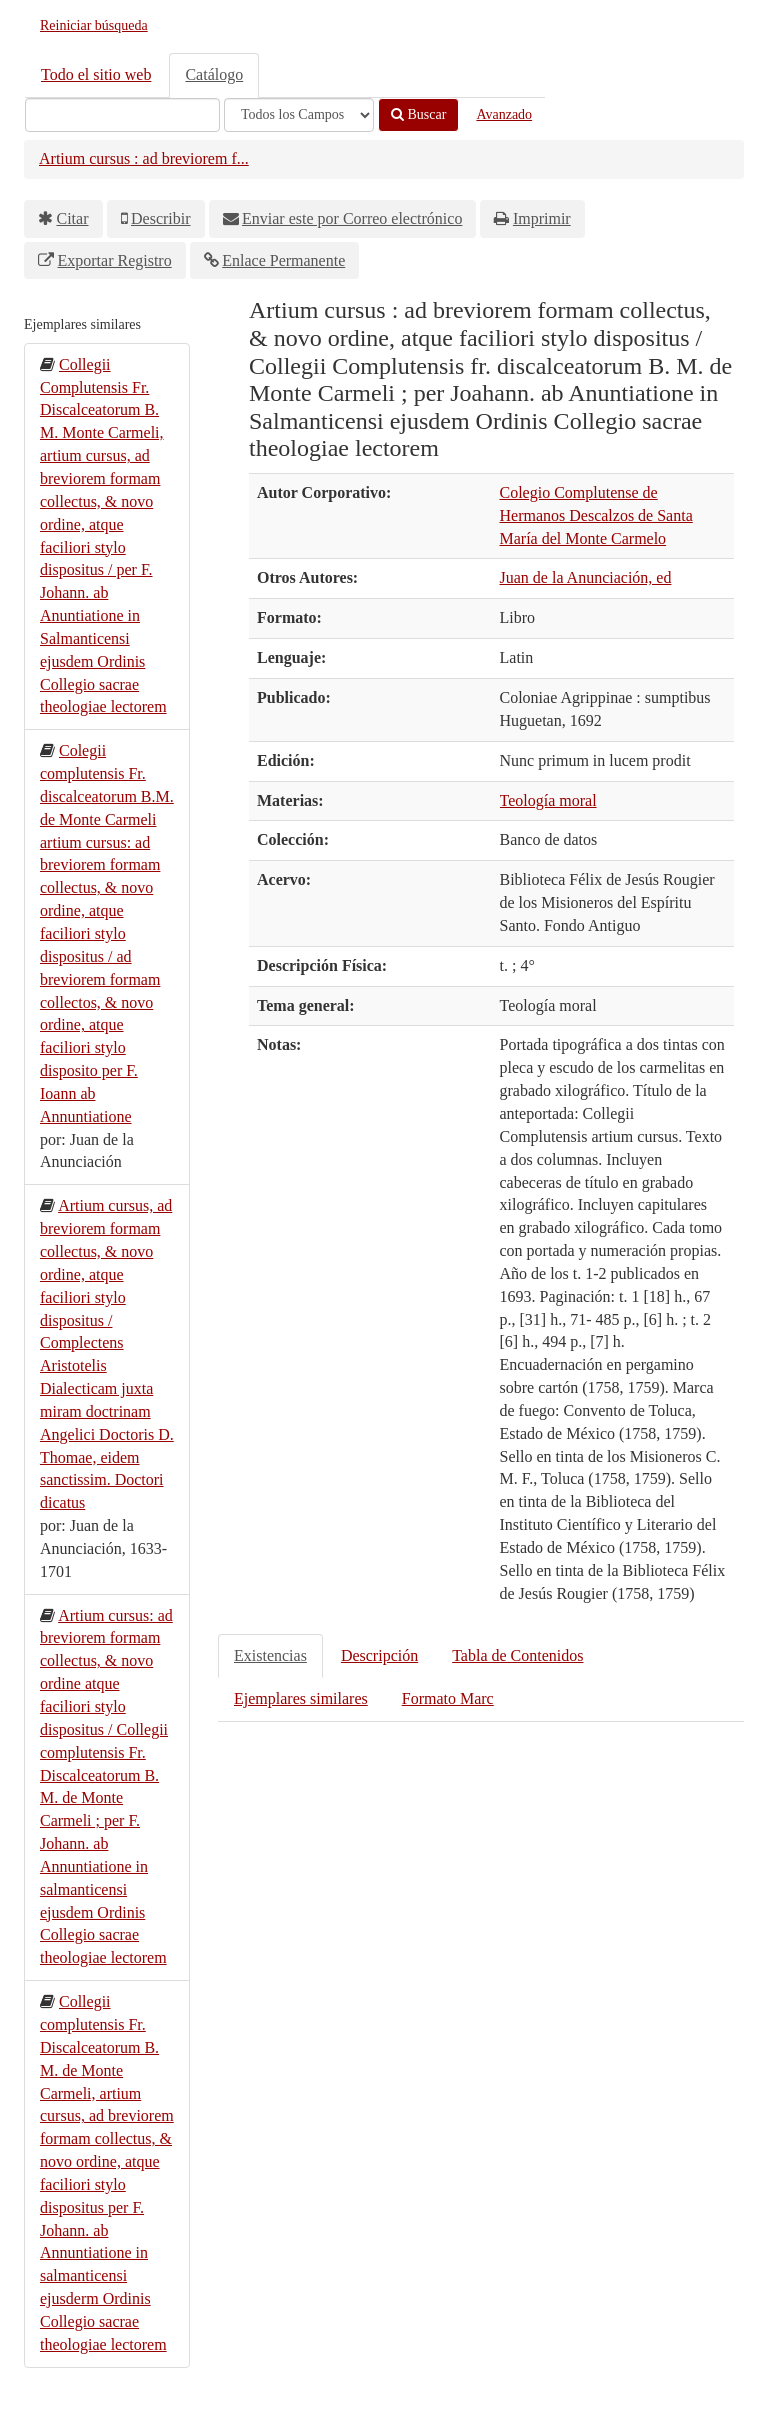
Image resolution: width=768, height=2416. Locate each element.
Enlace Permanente (283, 260)
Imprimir (542, 218)
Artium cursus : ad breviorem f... (144, 158)
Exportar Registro (115, 260)
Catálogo (214, 74)
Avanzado (504, 114)
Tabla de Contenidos (517, 1655)
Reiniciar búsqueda (94, 25)
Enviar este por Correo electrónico (352, 218)
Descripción (379, 1655)
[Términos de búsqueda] (122, 115)
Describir (161, 218)
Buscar (418, 114)
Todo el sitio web (96, 74)
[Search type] (299, 115)
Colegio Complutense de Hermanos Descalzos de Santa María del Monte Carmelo (596, 515)
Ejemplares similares (301, 1698)
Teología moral (548, 800)
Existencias (270, 1655)
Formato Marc (448, 1698)
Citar (73, 218)
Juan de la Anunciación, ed (586, 577)
